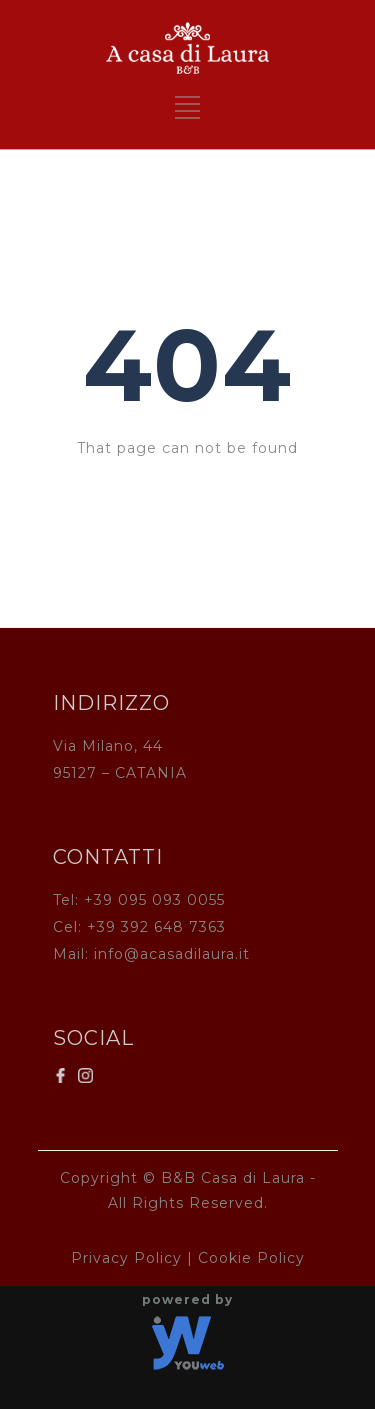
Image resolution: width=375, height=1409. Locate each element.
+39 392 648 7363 (156, 927)
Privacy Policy (126, 1258)
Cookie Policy (251, 1258)
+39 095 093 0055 (154, 900)
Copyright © (108, 1178)
